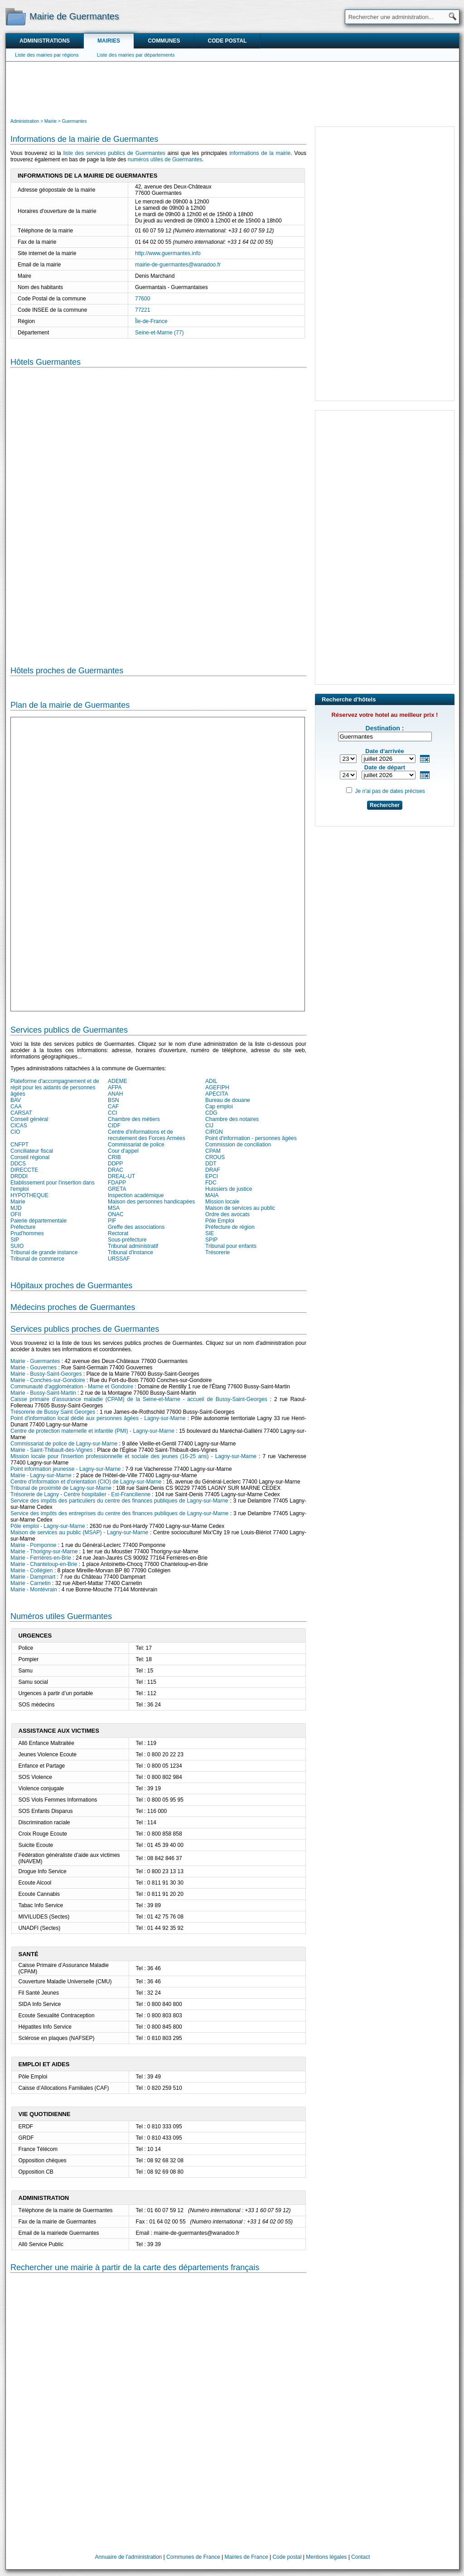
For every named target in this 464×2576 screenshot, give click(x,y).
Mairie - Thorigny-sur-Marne (43, 1551)
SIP (14, 1240)
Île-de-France (151, 321)
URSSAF (119, 1259)
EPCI (211, 1176)
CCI (112, 1113)
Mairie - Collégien (31, 1570)
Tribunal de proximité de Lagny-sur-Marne (60, 1488)
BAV (15, 1100)
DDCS (18, 1163)
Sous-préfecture (127, 1240)
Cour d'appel (123, 1151)
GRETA (117, 1189)
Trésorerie (217, 1252)
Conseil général (29, 1119)
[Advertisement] (232, 88)
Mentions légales (326, 2557)
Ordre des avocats (227, 1214)
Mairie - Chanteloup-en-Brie (43, 1564)
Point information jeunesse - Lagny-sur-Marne (65, 1469)
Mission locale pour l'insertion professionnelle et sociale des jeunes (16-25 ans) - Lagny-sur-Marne (133, 1456)
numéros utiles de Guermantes (165, 159)
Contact (360, 2557)
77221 (142, 310)
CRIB (114, 1157)
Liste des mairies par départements (136, 55)
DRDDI (19, 1176)
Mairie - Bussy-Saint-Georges (46, 1374)
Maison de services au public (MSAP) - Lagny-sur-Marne (79, 1532)
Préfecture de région (230, 1227)
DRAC (115, 1170)
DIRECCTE (24, 1170)
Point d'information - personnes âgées (251, 1138)
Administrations (44, 41)
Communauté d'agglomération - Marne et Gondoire (71, 1386)
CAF (113, 1106)
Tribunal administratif (133, 1246)
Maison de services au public (240, 1208)
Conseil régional (29, 1157)
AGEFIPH (217, 1087)
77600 (142, 298)
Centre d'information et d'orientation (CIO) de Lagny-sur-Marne (85, 1482)
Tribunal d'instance (130, 1252)
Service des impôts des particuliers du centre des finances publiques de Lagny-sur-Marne (119, 1501)
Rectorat (118, 1233)
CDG (211, 1113)
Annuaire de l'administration (128, 2557)
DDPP (115, 1163)
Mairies (108, 41)
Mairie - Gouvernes (33, 1367)
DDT (211, 1163)
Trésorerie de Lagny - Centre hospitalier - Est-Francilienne (80, 1494)
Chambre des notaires (232, 1119)
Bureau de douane (227, 1100)
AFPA (114, 1087)
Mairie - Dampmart (32, 1577)
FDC (211, 1182)
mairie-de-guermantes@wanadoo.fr (178, 264)
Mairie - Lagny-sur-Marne (41, 1475)
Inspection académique (136, 1195)
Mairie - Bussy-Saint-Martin (43, 1393)
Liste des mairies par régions (47, 55)
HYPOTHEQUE (29, 1195)
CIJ (209, 1125)
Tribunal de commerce (37, 1259)
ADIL (211, 1081)
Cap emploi (219, 1106)
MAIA (211, 1195)
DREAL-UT (121, 1176)
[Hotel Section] (158, 510)
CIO (15, 1132)
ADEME (117, 1081)
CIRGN (214, 1132)
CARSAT (21, 1113)
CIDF (114, 1125)
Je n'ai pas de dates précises (390, 791)
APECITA (216, 1094)
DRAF (212, 1170)
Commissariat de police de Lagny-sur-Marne (63, 1443)
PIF (112, 1221)
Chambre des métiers (134, 1119)
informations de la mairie (259, 153)
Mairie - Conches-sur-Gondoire (47, 1380)
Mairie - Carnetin (30, 1583)
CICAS (18, 1125)
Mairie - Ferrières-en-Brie (40, 1558)
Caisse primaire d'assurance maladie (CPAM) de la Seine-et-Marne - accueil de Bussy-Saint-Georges (138, 1399)
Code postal (227, 41)
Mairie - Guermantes (35, 1361)
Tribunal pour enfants (230, 1246)
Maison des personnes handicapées (151, 1202)
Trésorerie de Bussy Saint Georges (52, 1412)
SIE (209, 1233)
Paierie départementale (38, 1221)
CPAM (213, 1151)
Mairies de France (246, 2557)
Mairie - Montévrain (33, 1589)
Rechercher (385, 805)
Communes (164, 41)
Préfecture (22, 1227)
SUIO (17, 1246)
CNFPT (19, 1144)
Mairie (17, 1202)
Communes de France (193, 2557)
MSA (114, 1208)
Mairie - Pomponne (33, 1545)
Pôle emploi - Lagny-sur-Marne (47, 1526)
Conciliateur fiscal (31, 1151)
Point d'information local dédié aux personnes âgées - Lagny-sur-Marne (98, 1418)
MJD (16, 1208)
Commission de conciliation (238, 1144)
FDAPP (117, 1182)
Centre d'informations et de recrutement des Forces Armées (146, 1135)
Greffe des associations (136, 1227)
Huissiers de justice (228, 1189)
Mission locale (222, 1202)
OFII (15, 1214)
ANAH (115, 1094)
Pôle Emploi (219, 1221)
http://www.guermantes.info (168, 253)
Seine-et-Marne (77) (159, 332)
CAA (16, 1106)
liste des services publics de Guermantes (114, 153)
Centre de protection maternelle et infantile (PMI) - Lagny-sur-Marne (92, 1431)
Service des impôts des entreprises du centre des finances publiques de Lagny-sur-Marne (119, 1513)
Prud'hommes (27, 1233)
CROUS (215, 1157)
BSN (113, 1100)
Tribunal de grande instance (43, 1252)
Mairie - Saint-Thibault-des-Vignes (51, 1450)
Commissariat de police (136, 1144)
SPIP (211, 1240)
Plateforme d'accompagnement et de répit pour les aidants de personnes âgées (54, 1087)
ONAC (116, 1214)
